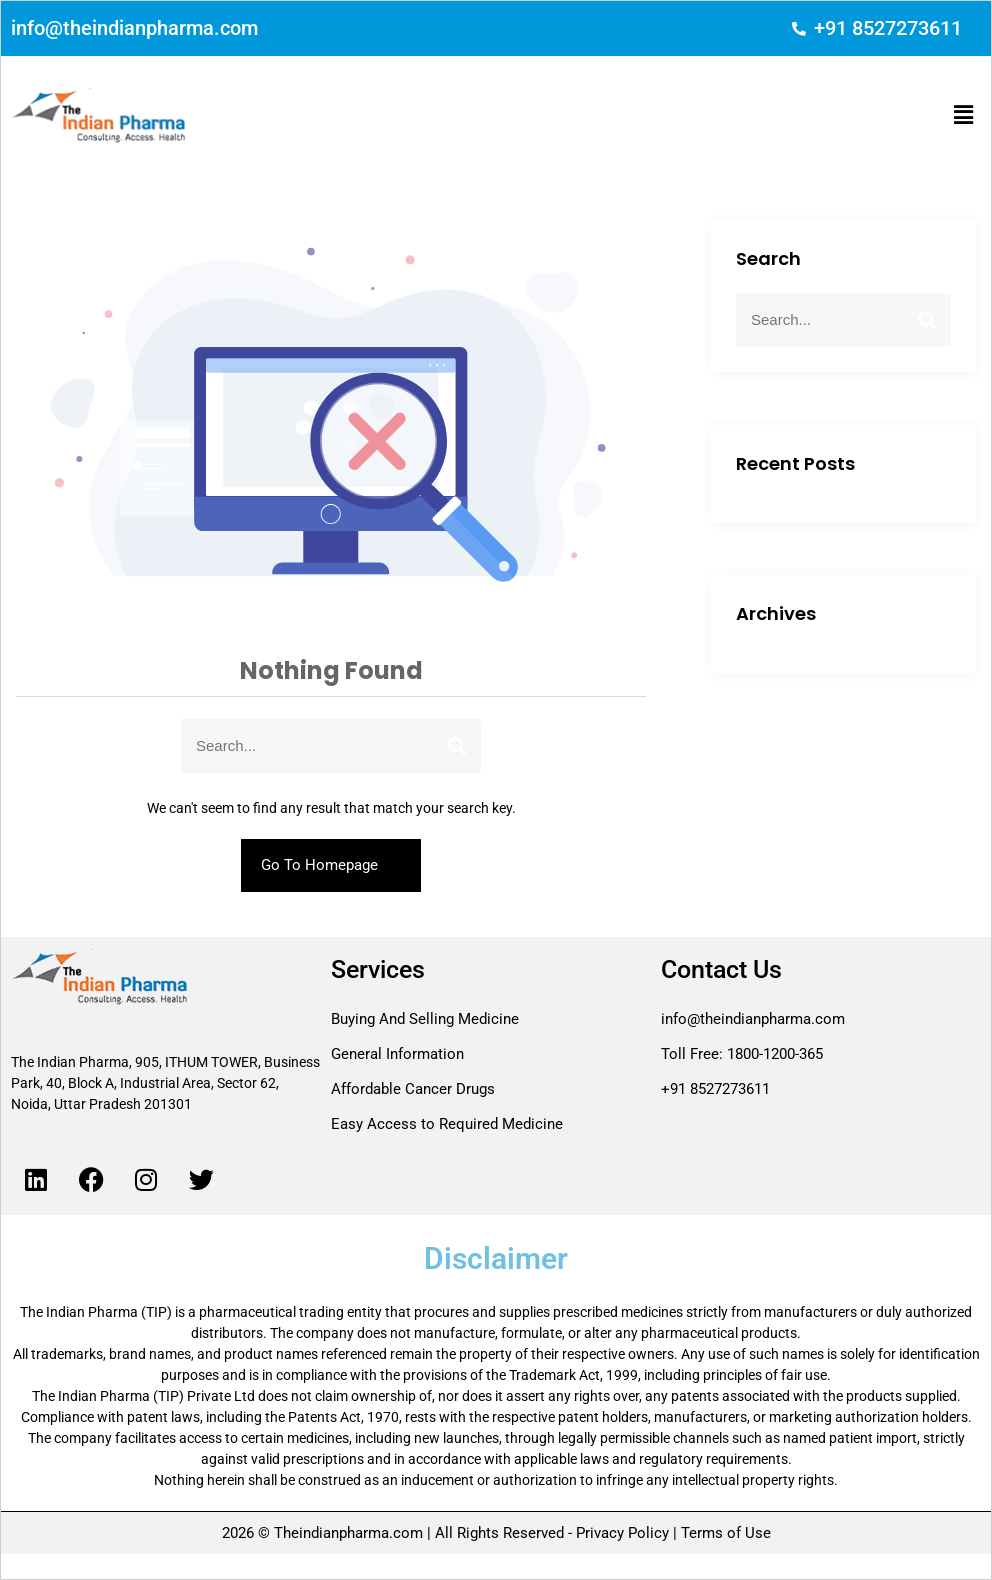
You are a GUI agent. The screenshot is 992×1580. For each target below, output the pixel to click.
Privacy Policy (622, 1533)
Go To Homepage (331, 865)
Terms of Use (724, 1533)
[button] (964, 115)
